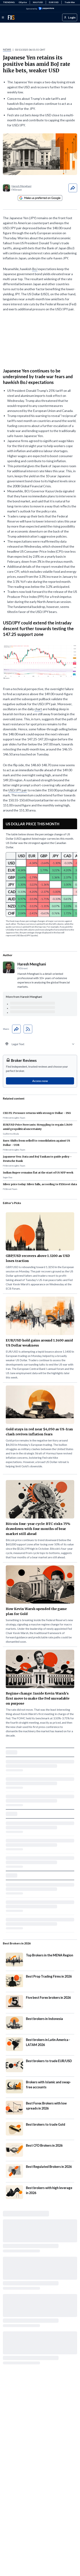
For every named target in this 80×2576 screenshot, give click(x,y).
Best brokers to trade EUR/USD (49, 2061)
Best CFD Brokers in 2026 (44, 2145)
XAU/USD (38, 2)
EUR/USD (54, 2)
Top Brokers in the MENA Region (49, 1955)
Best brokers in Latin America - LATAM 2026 (48, 2042)
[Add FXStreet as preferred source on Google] (40, 198)
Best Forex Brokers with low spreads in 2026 (46, 2105)
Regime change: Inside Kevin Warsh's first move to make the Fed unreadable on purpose (37, 1698)
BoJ (34, 269)
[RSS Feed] (28, 1029)
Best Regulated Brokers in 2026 (49, 2167)
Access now (40, 1080)
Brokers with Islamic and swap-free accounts (48, 2084)
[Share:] (72, 188)
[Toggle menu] (3, 17)
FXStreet (17, 189)
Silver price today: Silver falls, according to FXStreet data (40, 1184)
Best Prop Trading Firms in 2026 (49, 1976)
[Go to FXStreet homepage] (11, 17)
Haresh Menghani (21, 186)
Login (69, 17)
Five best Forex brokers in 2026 (48, 1997)
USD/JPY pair (17, 790)
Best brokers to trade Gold (45, 2124)
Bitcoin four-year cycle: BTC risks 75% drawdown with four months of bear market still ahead (38, 1529)
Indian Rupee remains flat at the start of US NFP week (38, 1172)
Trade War (70, 2)
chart (38, 709)
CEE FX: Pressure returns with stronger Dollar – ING (37, 1113)
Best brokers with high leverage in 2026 (49, 2190)
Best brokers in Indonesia (44, 2019)
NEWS (7, 49)
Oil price (23, 2)
